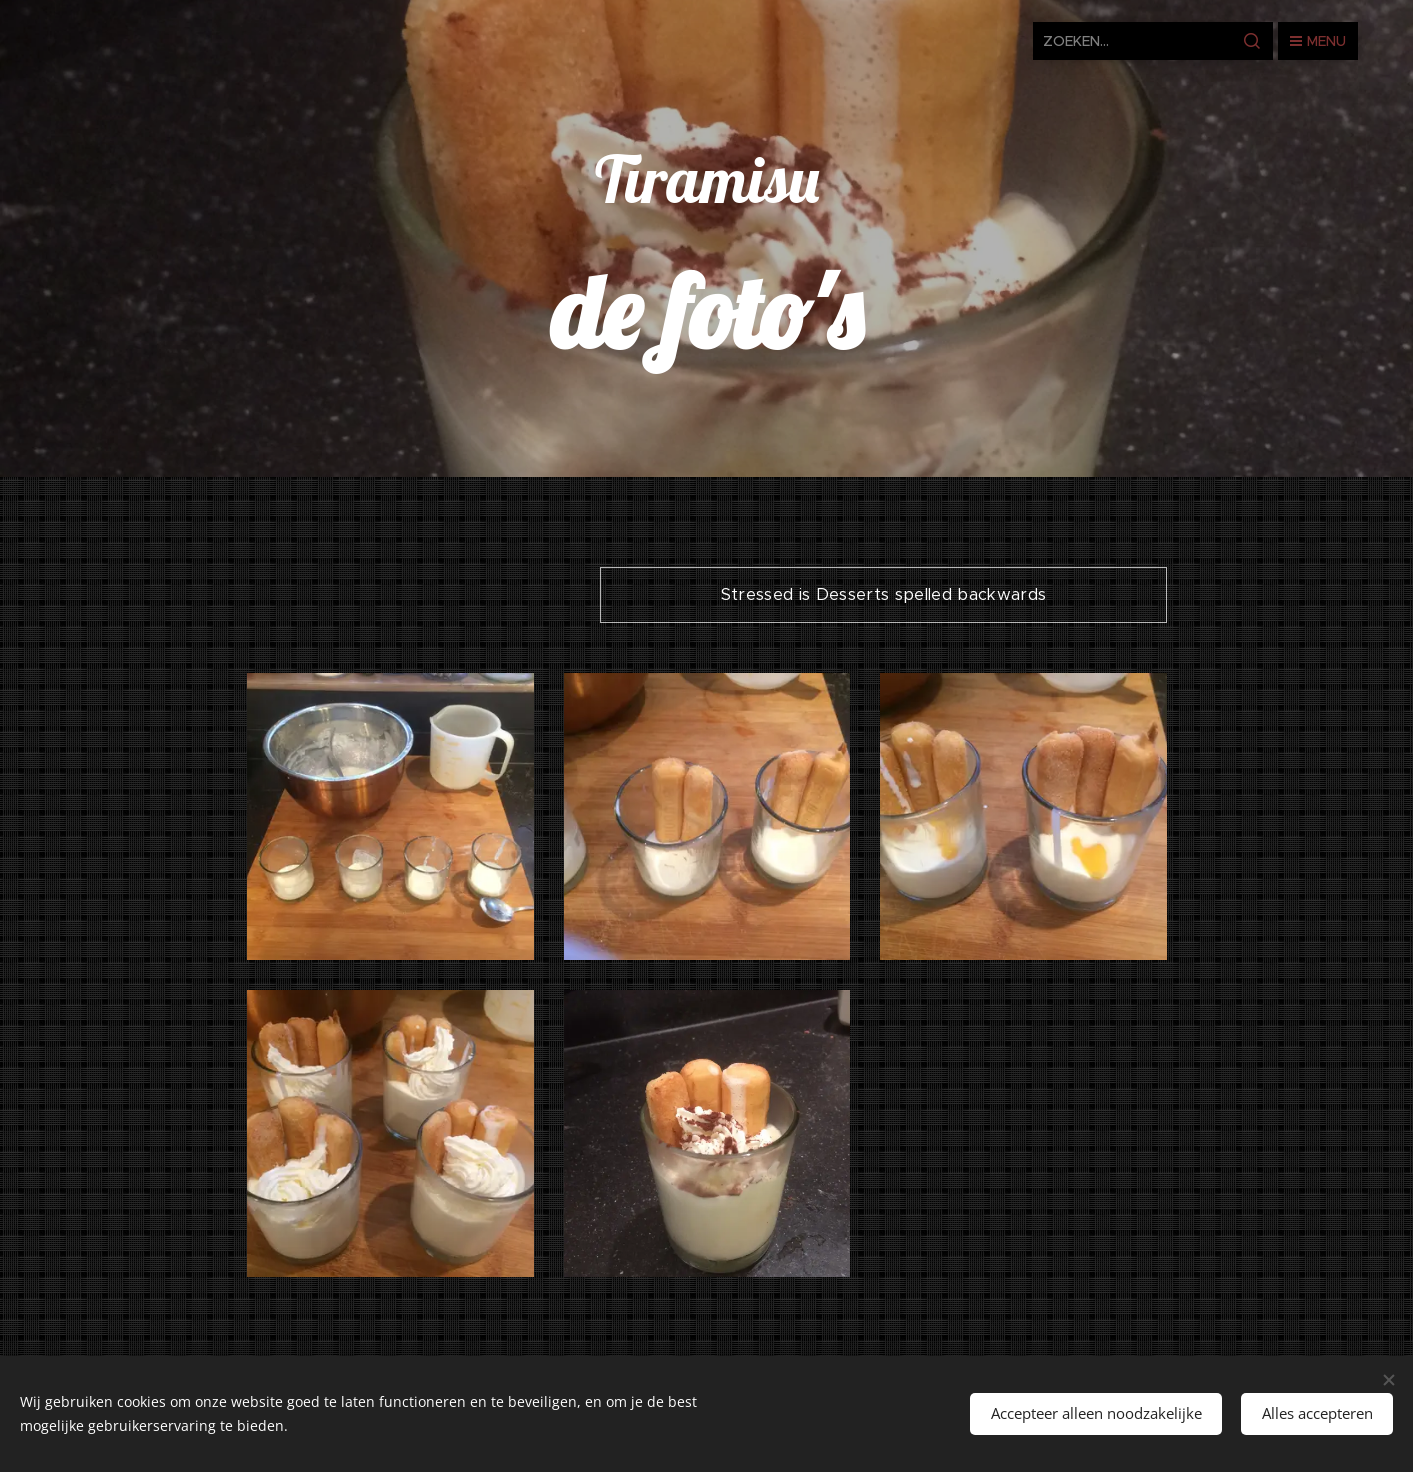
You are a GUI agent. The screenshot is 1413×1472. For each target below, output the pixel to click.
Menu (1318, 41)
